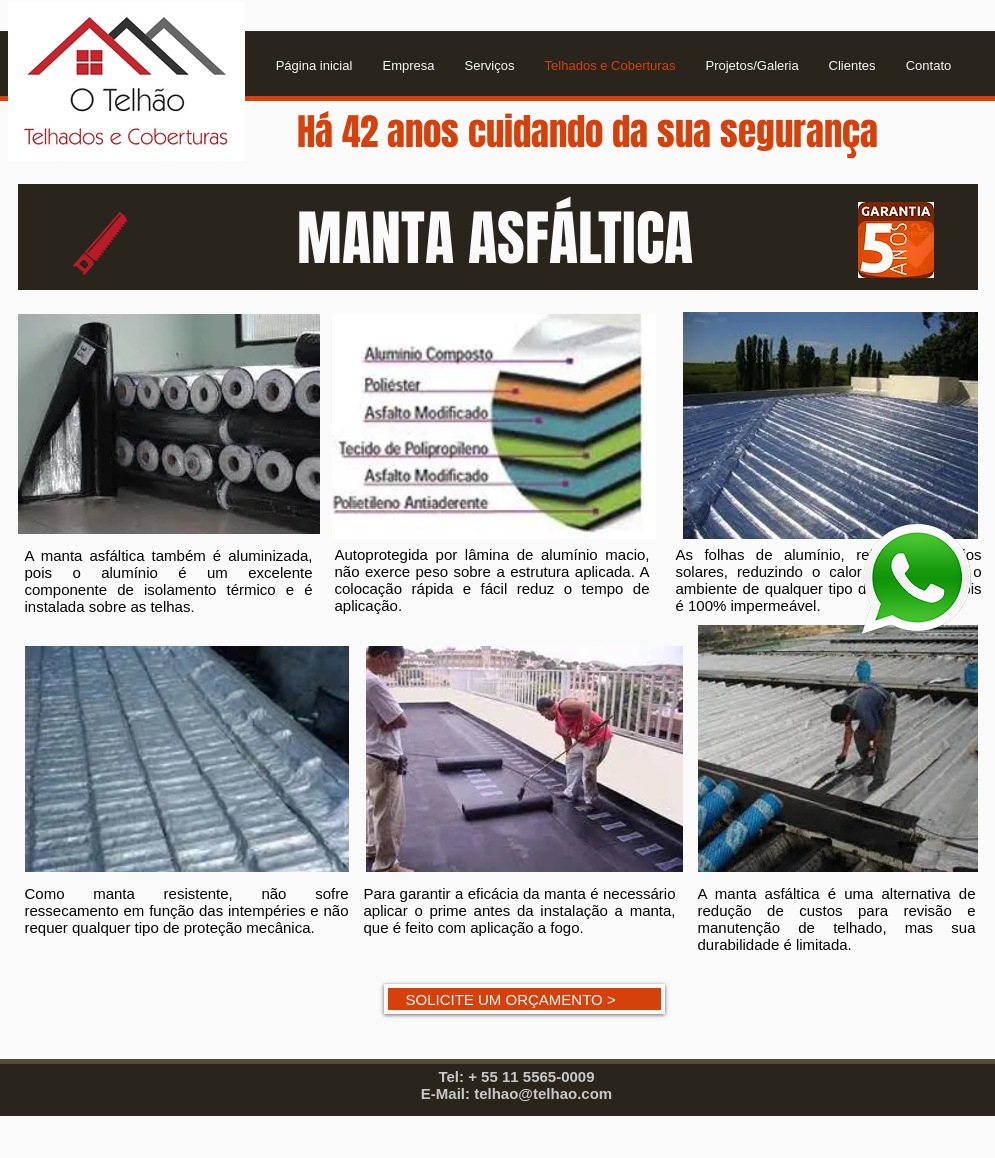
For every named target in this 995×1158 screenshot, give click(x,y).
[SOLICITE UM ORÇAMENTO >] (524, 999)
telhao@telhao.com (543, 1093)
